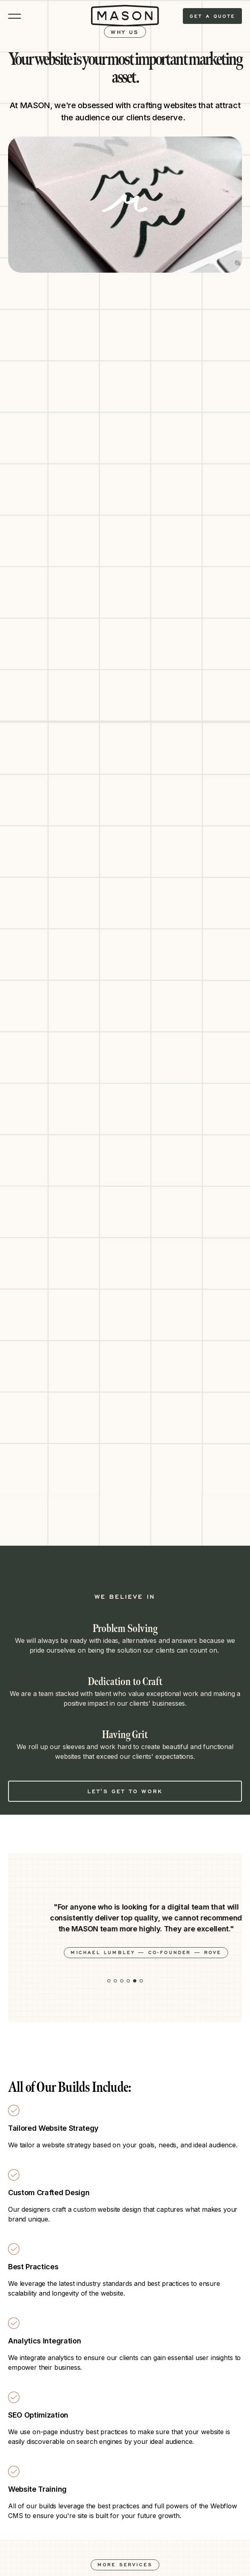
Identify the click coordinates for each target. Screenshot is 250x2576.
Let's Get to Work (125, 1791)
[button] (108, 1980)
